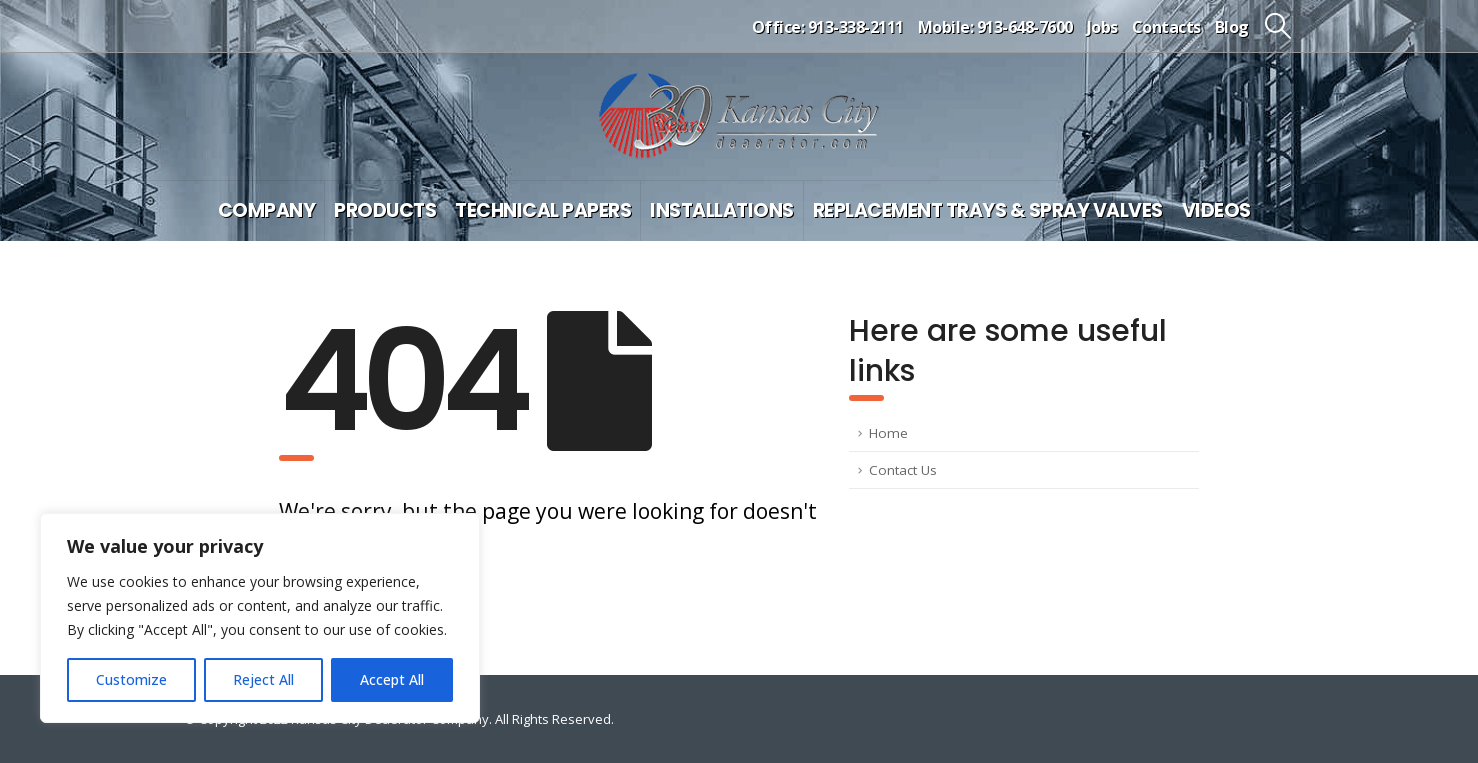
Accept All (392, 679)
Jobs (1102, 27)
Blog (1232, 27)
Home (888, 433)
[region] (260, 618)
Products (385, 210)
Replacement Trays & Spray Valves (988, 210)
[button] (1278, 26)
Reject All (263, 679)
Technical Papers (543, 210)
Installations (722, 210)
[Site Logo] (739, 116)
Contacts (1166, 27)
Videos (1216, 210)
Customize (131, 679)
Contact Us (903, 470)
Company (267, 210)
